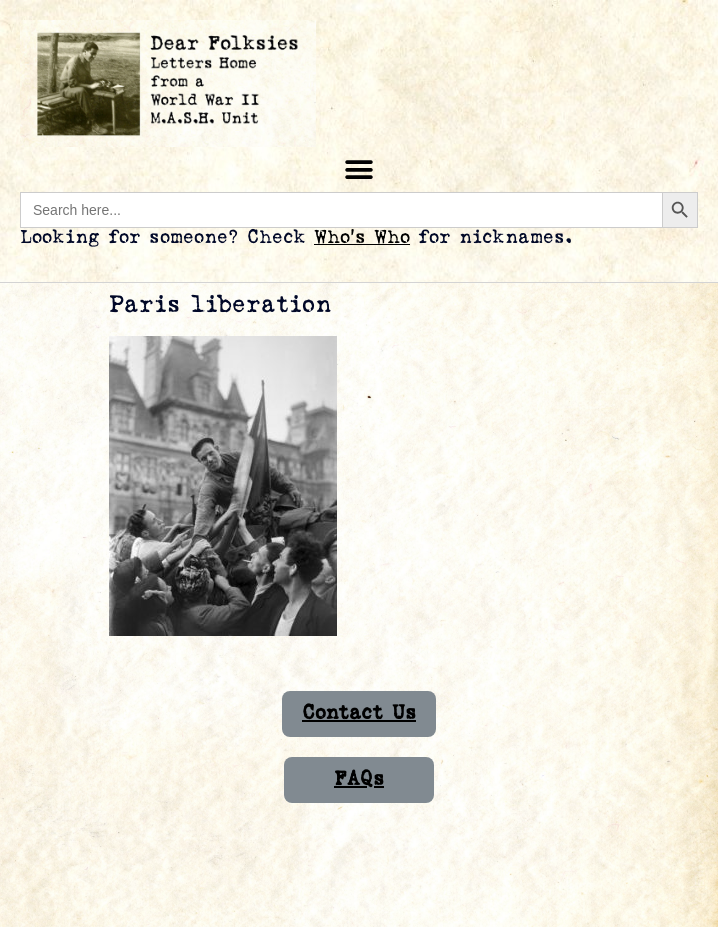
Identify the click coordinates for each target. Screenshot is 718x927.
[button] (359, 169)
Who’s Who (362, 237)
